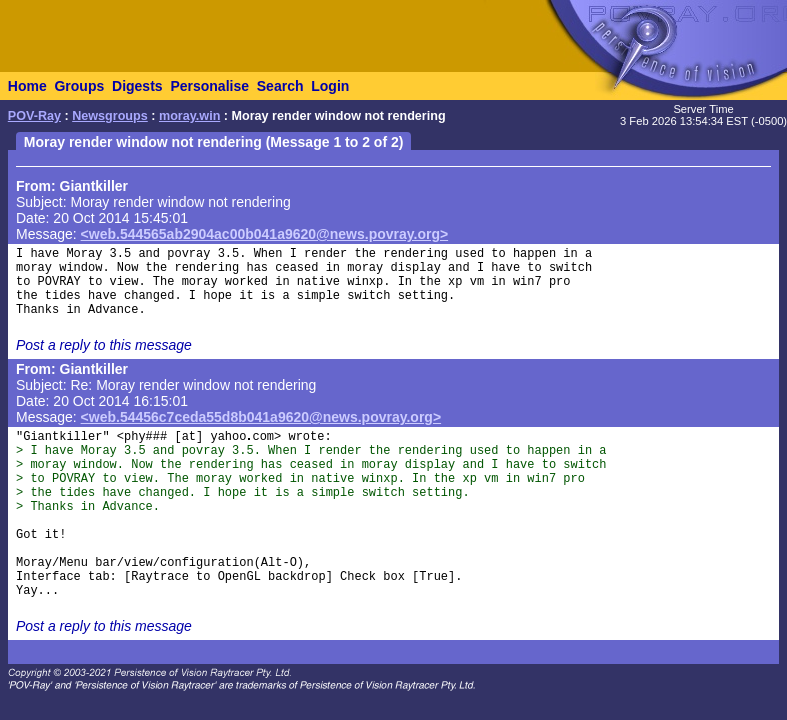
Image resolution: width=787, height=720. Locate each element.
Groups (79, 86)
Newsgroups (110, 116)
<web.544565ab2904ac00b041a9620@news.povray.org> (265, 234)
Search (280, 86)
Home (27, 86)
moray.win (189, 116)
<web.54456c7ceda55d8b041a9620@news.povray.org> (261, 417)
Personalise (209, 86)
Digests (137, 86)
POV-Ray (34, 116)
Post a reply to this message (104, 345)
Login (330, 86)
